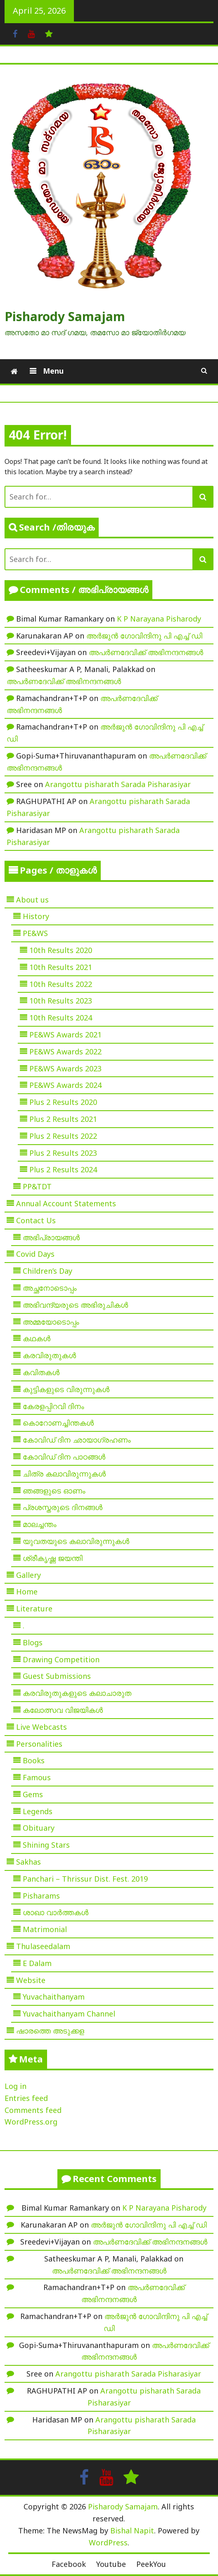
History (36, 916)
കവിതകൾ (41, 1372)
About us (32, 900)
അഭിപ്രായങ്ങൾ (51, 1237)
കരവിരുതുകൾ (49, 1355)
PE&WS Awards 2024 (65, 1085)
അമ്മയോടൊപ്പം (51, 1322)
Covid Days (35, 1254)
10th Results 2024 (60, 1018)
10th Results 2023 (60, 1001)
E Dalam (37, 1963)
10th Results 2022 (60, 984)
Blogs (33, 1642)
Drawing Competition (61, 1659)
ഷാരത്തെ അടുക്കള (50, 2031)
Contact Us (36, 1220)
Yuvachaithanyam (54, 1997)
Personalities (39, 1744)
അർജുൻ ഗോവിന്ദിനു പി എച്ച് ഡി (144, 636)
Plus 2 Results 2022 (63, 1136)
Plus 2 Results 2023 (63, 1153)
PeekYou (151, 2564)
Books (34, 1760)
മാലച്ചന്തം (40, 1524)
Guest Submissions (57, 1676)
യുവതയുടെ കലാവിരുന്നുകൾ (76, 1541)
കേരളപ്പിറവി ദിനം (53, 1406)
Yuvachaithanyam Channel (69, 2014)
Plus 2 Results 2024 (63, 1169)
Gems (33, 1794)
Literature (34, 1608)
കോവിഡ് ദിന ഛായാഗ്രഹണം (77, 1440)
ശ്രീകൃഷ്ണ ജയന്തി (53, 1558)
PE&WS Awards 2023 (65, 1068)
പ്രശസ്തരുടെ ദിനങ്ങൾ (62, 1507)
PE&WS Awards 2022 (65, 1051)
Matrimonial (45, 1929)
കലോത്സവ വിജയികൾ (63, 1710)
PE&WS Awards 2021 (65, 1035)
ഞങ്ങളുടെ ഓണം (54, 1491)
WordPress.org (31, 2122)
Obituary (38, 1828)
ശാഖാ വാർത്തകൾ (55, 1912)
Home (27, 1591)
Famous (37, 1777)
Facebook (69, 2564)
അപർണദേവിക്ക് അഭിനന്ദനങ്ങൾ (146, 652)
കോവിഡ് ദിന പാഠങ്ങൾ (64, 1457)
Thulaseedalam (43, 1946)
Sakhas (28, 1862)
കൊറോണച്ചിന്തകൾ (58, 1423)
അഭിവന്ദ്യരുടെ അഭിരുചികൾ (75, 1305)
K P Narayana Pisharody (159, 619)
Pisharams (41, 1896)
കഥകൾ (36, 1338)
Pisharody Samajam (65, 316)
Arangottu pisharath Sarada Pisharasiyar (118, 784)
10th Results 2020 (60, 950)
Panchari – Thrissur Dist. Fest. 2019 (85, 1879)
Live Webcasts (41, 1727)
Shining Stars (46, 1845)
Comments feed (33, 2110)
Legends (37, 1811)
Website (30, 1980)
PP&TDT (37, 1186)
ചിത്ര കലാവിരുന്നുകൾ (64, 1474)
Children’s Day (47, 1271)
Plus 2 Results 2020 (63, 1102)
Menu (52, 371)
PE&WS (35, 933)
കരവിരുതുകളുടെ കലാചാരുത (77, 1693)
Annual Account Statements (66, 1203)
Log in (15, 2086)
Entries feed (26, 2098)
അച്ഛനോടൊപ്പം (50, 1288)
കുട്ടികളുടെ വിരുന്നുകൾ (66, 1389)
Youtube (111, 2564)
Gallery (28, 1575)
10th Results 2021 (60, 967)
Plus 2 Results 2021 (63, 1119)
